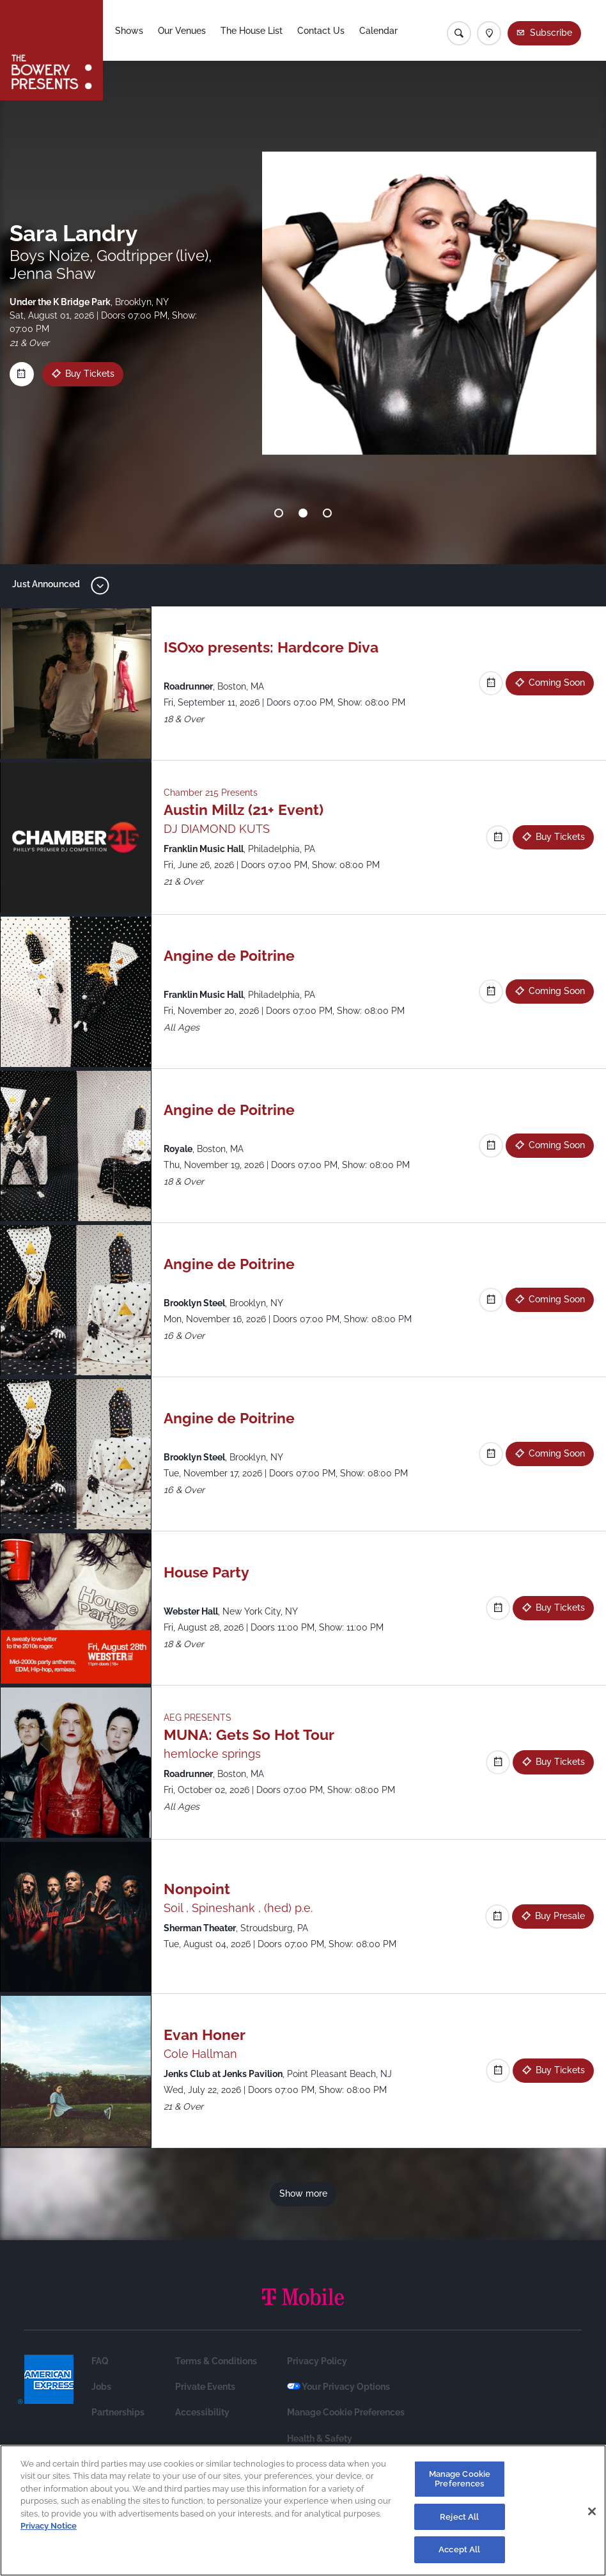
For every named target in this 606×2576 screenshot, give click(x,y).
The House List (252, 31)
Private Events (205, 2387)
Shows (129, 31)
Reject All (459, 2517)
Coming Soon (557, 682)
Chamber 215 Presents (211, 792)
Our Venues (182, 31)
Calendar (378, 31)
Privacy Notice (48, 2526)
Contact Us (321, 31)
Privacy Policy (317, 2361)
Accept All (459, 2549)
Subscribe (551, 33)
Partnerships (117, 2412)
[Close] (592, 2511)
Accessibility (202, 2412)
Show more (303, 2193)
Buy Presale (560, 1916)
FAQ (100, 2361)
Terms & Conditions (216, 2361)
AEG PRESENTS (197, 1717)
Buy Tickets (79, 373)
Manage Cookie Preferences (346, 2412)
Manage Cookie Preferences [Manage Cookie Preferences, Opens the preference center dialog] (460, 2479)
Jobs (101, 2387)
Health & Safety (319, 2438)
